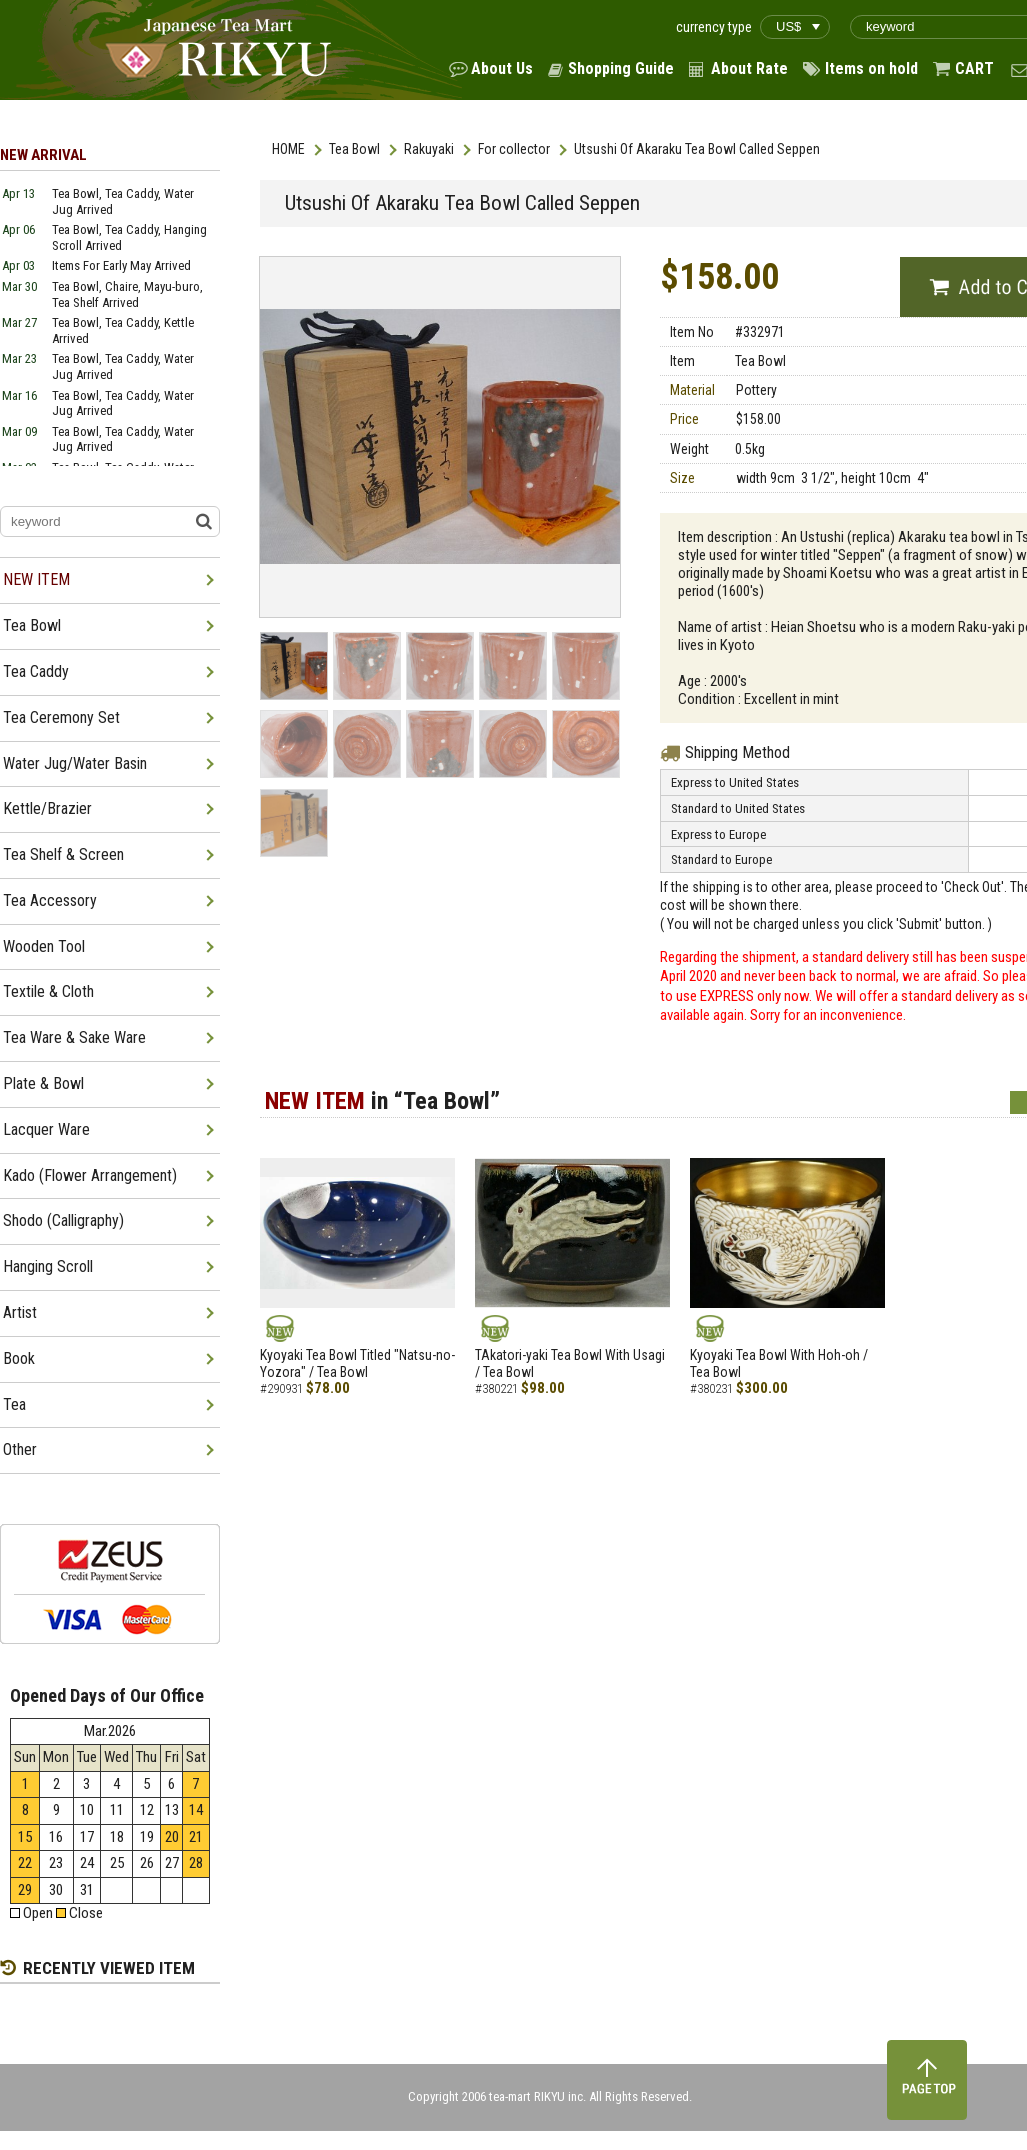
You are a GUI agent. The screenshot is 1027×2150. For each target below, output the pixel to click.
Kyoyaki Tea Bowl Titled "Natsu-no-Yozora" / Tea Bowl (357, 1363)
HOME (288, 149)
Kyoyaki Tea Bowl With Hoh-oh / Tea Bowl (779, 1363)
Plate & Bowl (43, 1083)
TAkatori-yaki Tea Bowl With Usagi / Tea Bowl (570, 1363)
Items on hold (871, 68)
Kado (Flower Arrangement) (90, 1175)
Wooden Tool (44, 946)
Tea (14, 1404)
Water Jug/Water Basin (75, 763)
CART (974, 68)
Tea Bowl (354, 149)
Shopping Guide (621, 68)
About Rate (749, 68)
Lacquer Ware (46, 1129)
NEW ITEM (36, 579)
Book (19, 1358)
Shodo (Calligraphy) (63, 1220)
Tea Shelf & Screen (63, 854)
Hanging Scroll (48, 1266)
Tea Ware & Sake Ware (74, 1037)
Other (20, 1449)
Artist (20, 1312)
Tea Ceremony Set (61, 717)
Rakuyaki (429, 149)
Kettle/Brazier (47, 808)
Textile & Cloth (48, 991)
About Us (502, 68)
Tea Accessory (50, 900)
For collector (514, 149)
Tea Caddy (36, 671)
